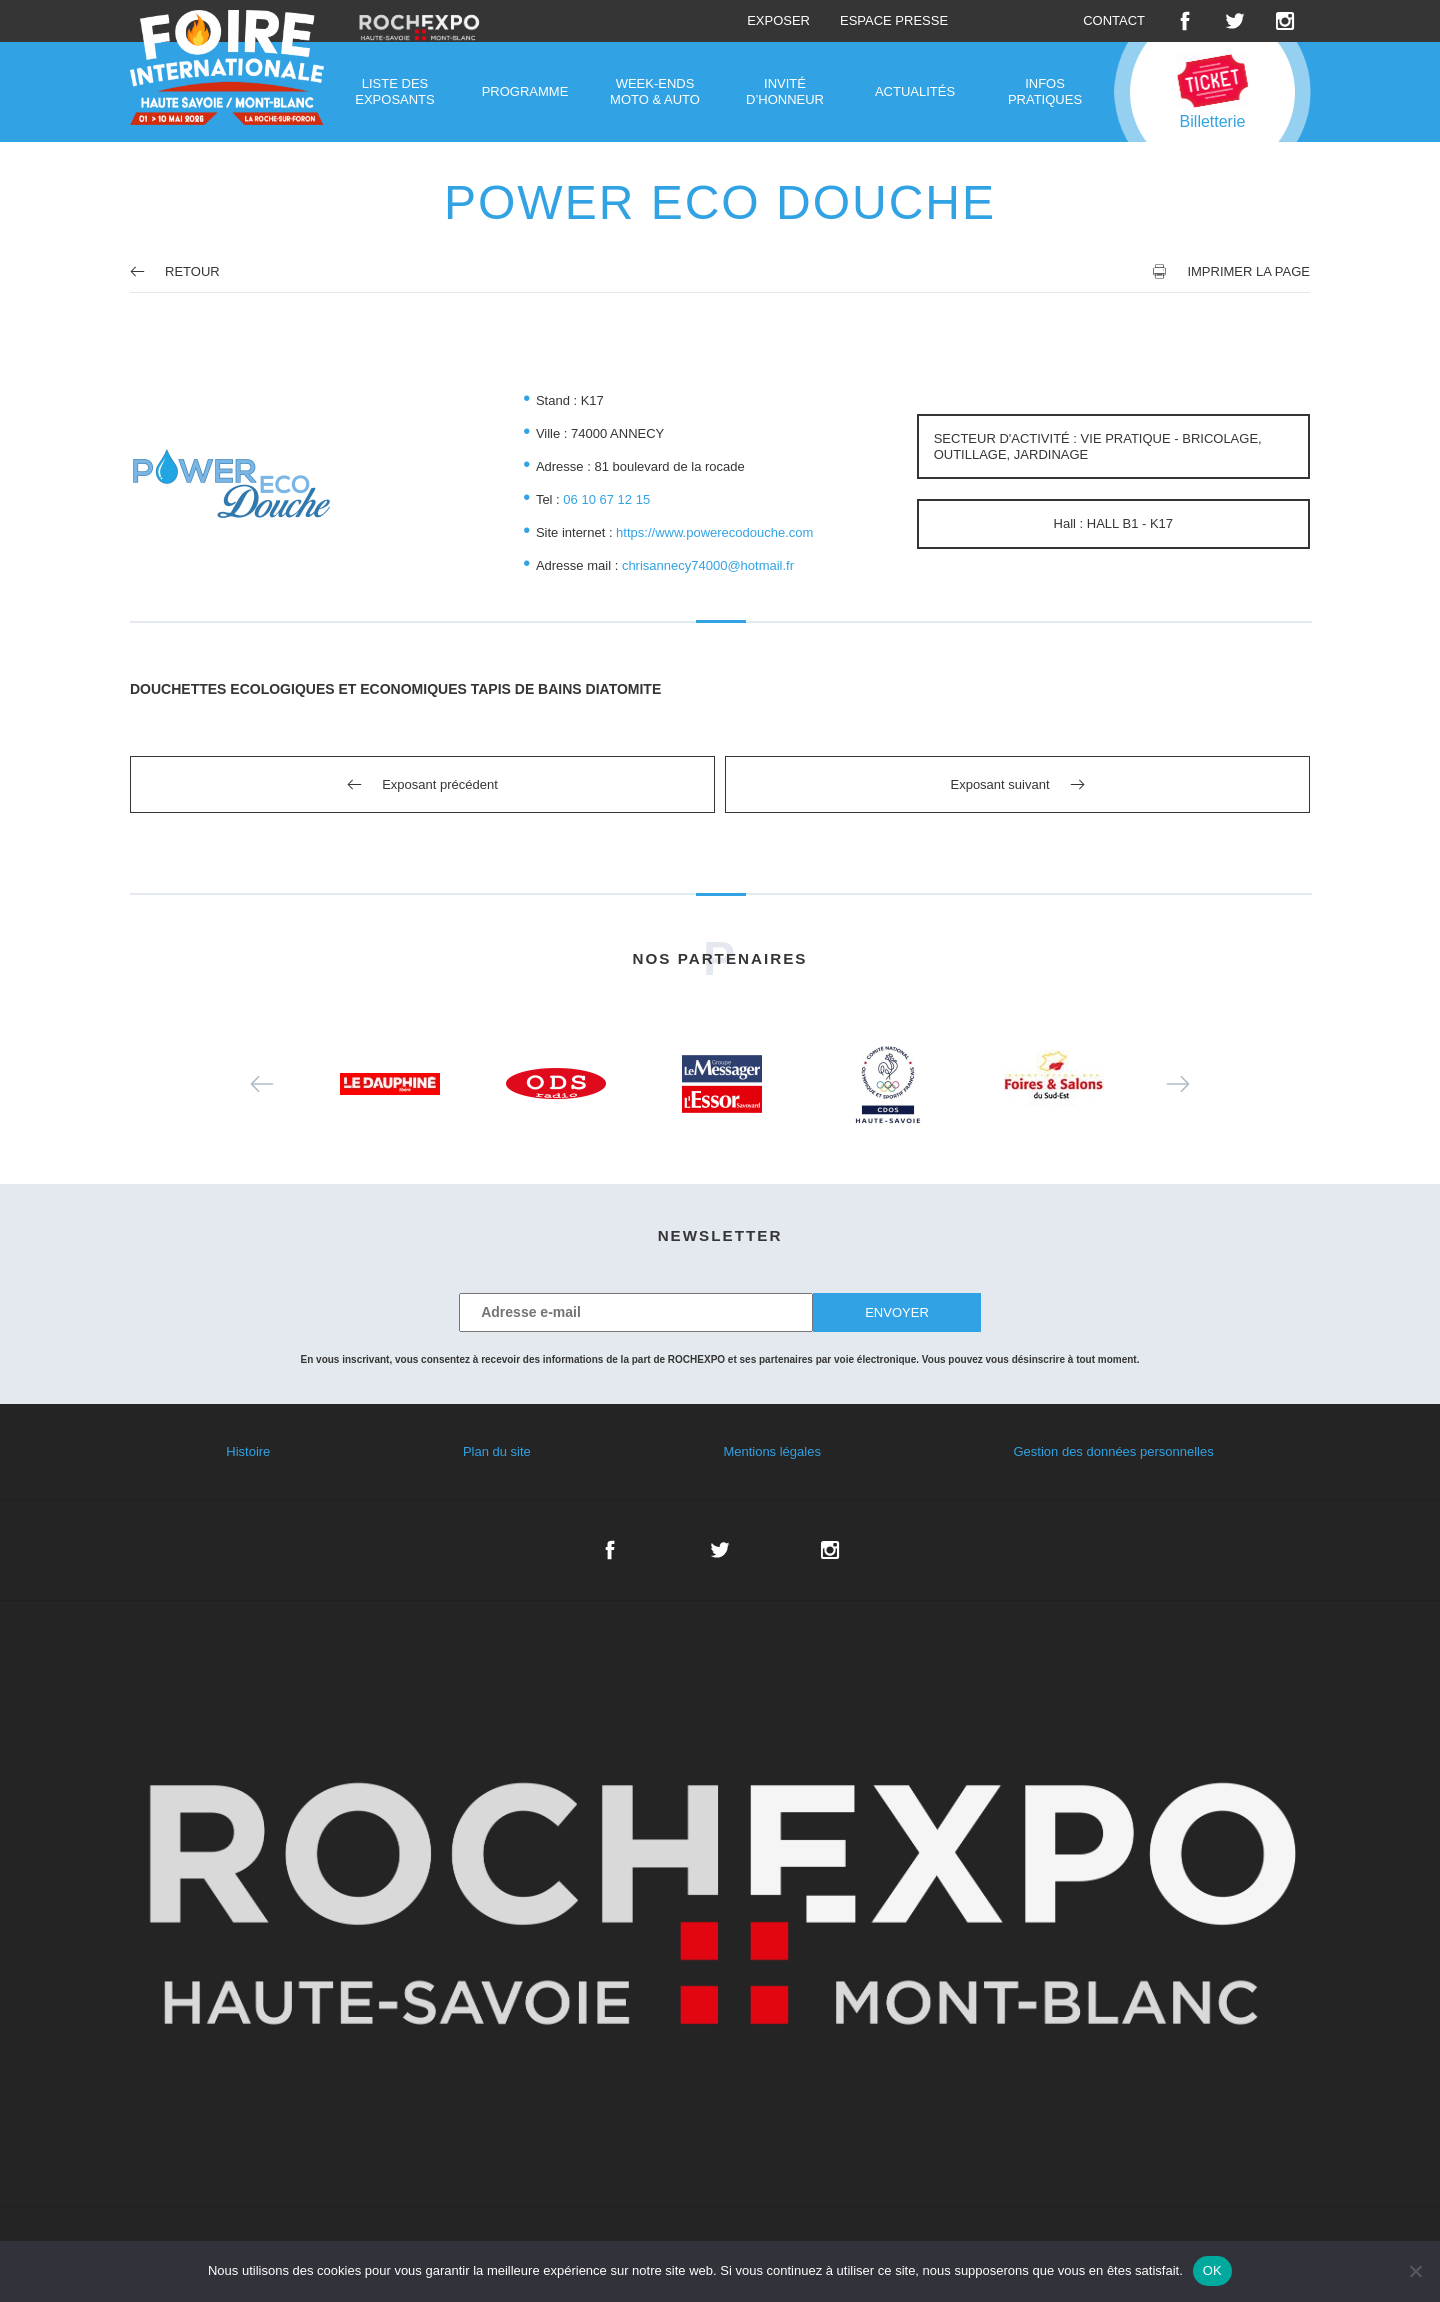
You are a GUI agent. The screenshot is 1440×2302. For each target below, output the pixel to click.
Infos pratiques (1045, 91)
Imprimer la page (1248, 271)
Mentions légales (772, 1451)
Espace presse (894, 20)
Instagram (1285, 21)
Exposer (778, 20)
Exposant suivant (999, 784)
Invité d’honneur (785, 91)
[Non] (1415, 2271)
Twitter (1235, 21)
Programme (525, 91)
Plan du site (497, 1451)
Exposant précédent (440, 784)
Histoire (248, 1451)
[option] (390, 1084)
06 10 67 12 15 (606, 499)
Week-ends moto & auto (655, 91)
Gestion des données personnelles (1113, 1451)
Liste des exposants (394, 91)
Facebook (1185, 21)
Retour (175, 271)
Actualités (915, 91)
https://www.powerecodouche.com (714, 532)
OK (1212, 2270)
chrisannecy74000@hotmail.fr (708, 565)
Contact (1114, 20)
